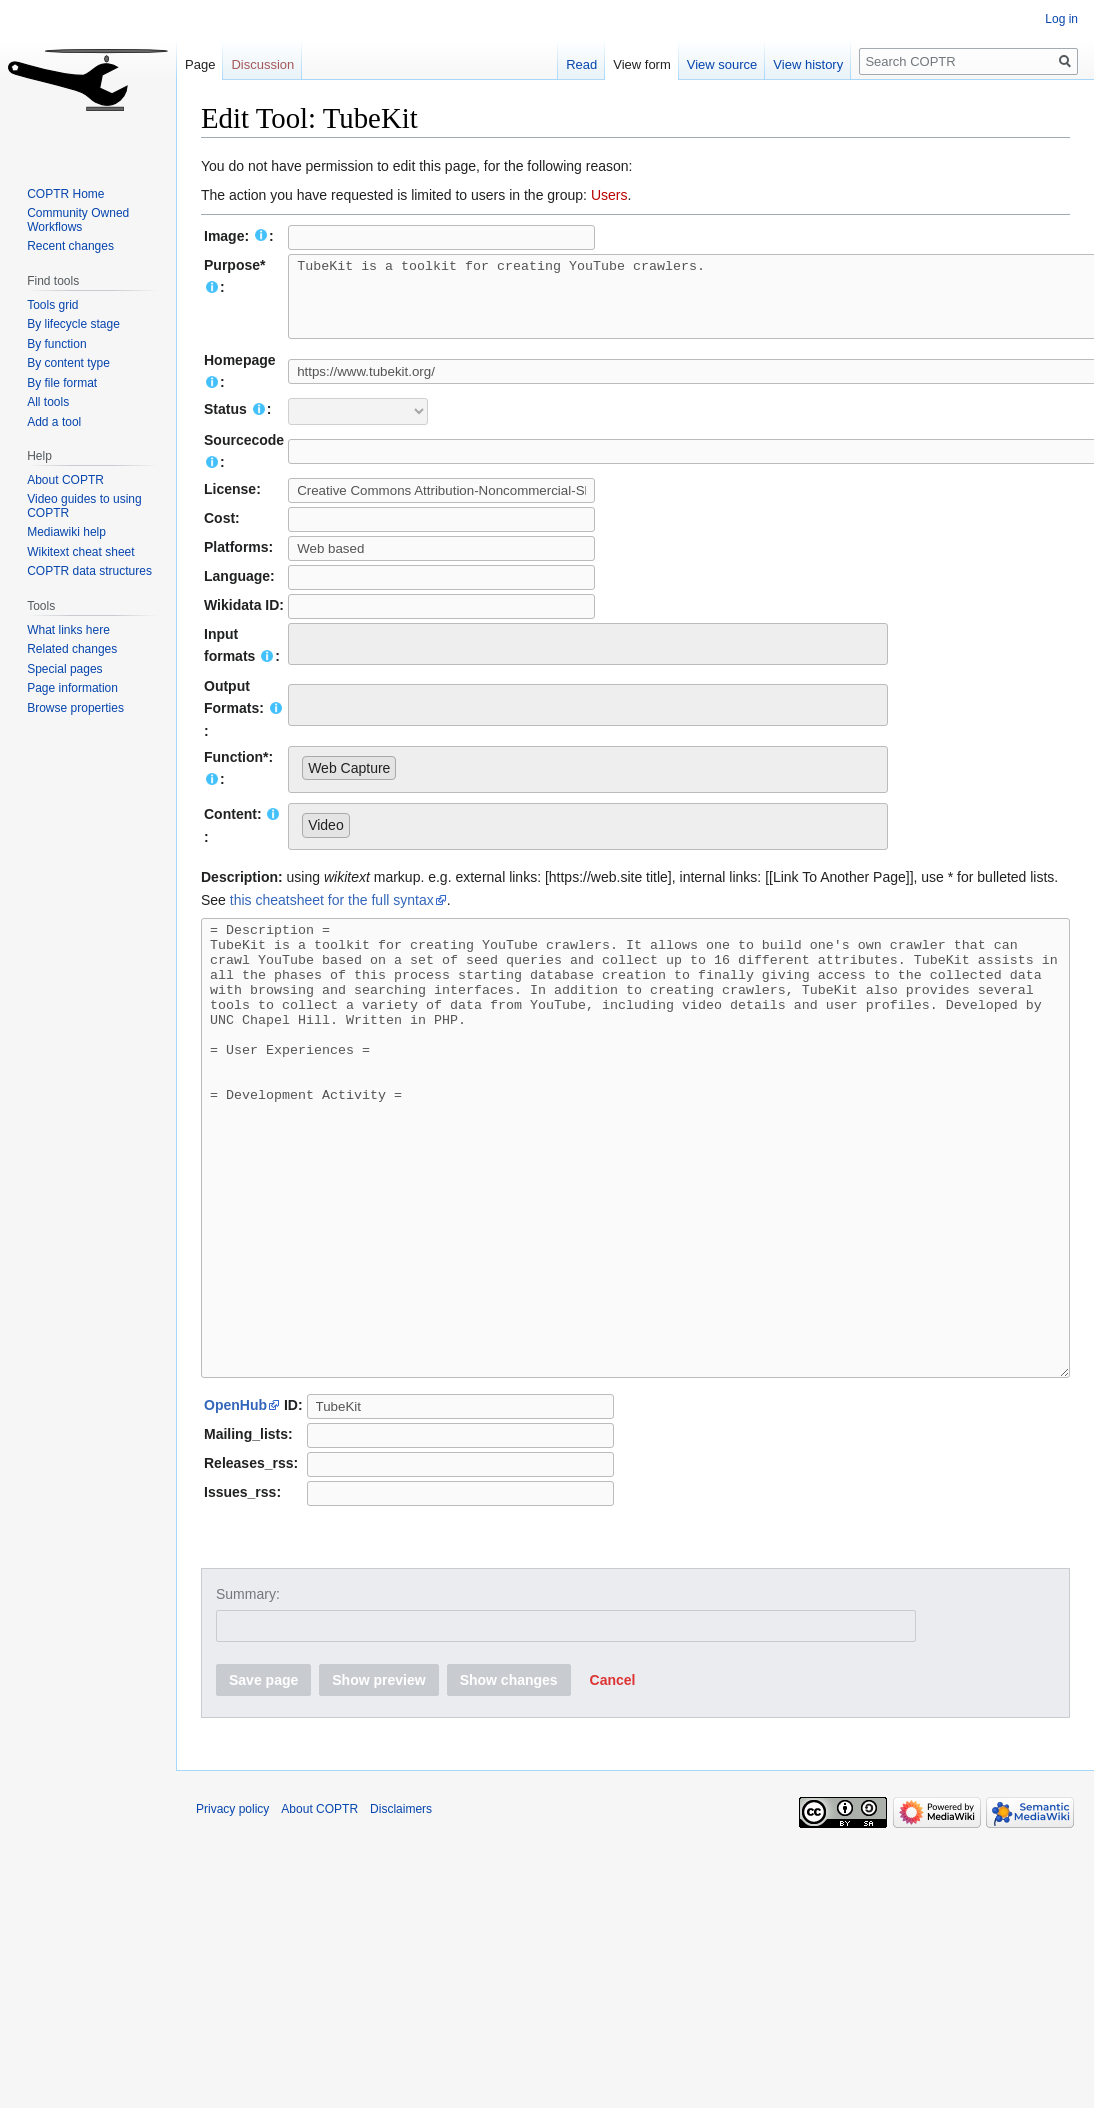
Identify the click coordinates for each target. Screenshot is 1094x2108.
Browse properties (75, 708)
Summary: (248, 1699)
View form (633, 64)
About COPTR (65, 480)
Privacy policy (232, 1914)
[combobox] (588, 659)
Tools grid (52, 305)
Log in (1061, 19)
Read (572, 64)
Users (609, 195)
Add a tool (54, 422)
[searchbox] (307, 656)
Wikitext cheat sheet (80, 552)
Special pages (64, 669)
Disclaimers (401, 1914)
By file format (62, 383)
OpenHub (235, 1510)
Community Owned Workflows (78, 220)
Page (200, 64)
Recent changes (70, 246)
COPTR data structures (89, 571)
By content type (68, 363)
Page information (72, 688)
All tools (48, 402)
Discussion (262, 64)
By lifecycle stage (73, 324)
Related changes (72, 649)
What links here (68, 630)
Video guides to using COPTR (84, 506)
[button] (613, 1785)
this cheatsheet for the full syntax (332, 915)
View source (712, 64)
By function (56, 344)
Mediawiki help (66, 532)
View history (799, 64)
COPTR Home (65, 194)
